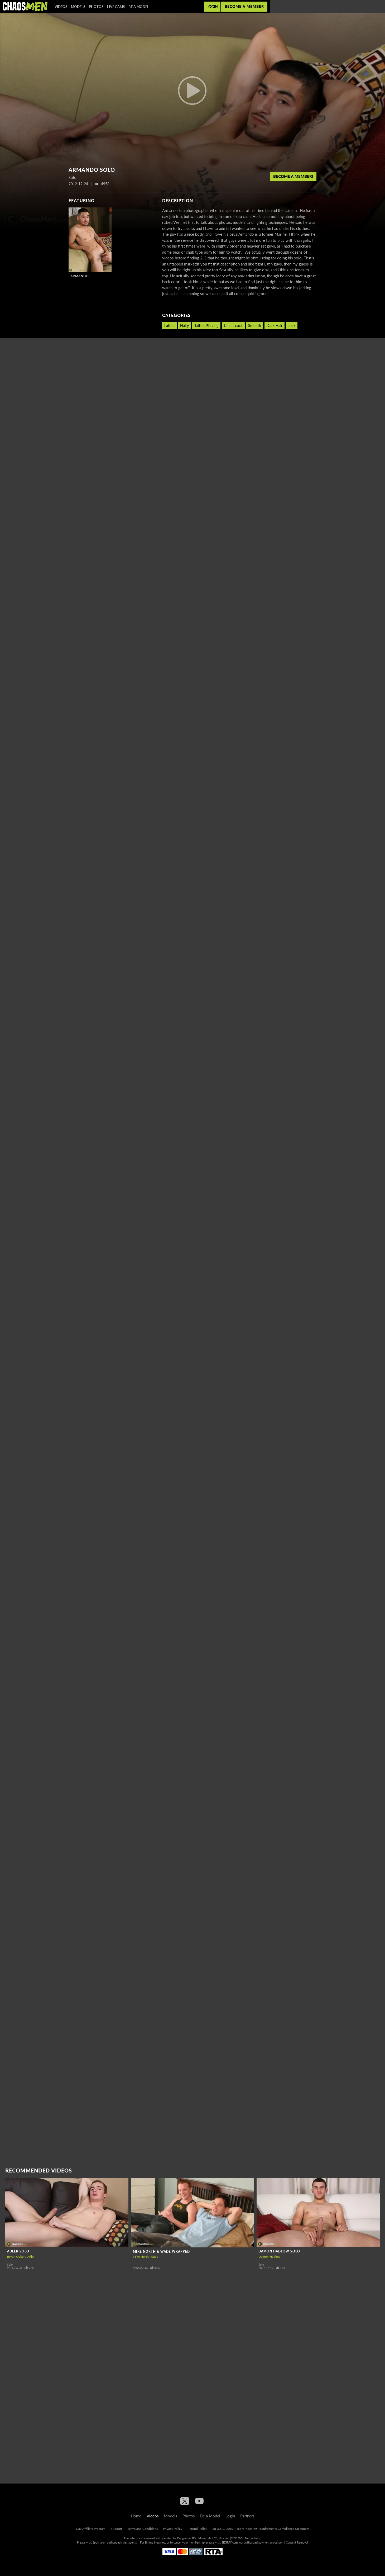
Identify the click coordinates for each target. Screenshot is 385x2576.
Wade (154, 2257)
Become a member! (293, 176)
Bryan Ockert (16, 2257)
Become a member (244, 6)
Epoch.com (99, 2542)
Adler (31, 2257)
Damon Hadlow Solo (279, 2251)
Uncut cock (233, 325)
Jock (291, 325)
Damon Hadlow (269, 2257)
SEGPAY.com (230, 2542)
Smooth (254, 325)
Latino (169, 325)
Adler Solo (18, 2251)
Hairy (184, 325)
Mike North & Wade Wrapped (161, 2252)
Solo (10, 2264)
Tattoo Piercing (206, 325)
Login (212, 6)
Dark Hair (274, 325)
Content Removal (297, 2542)
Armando (79, 276)
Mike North (141, 2257)
